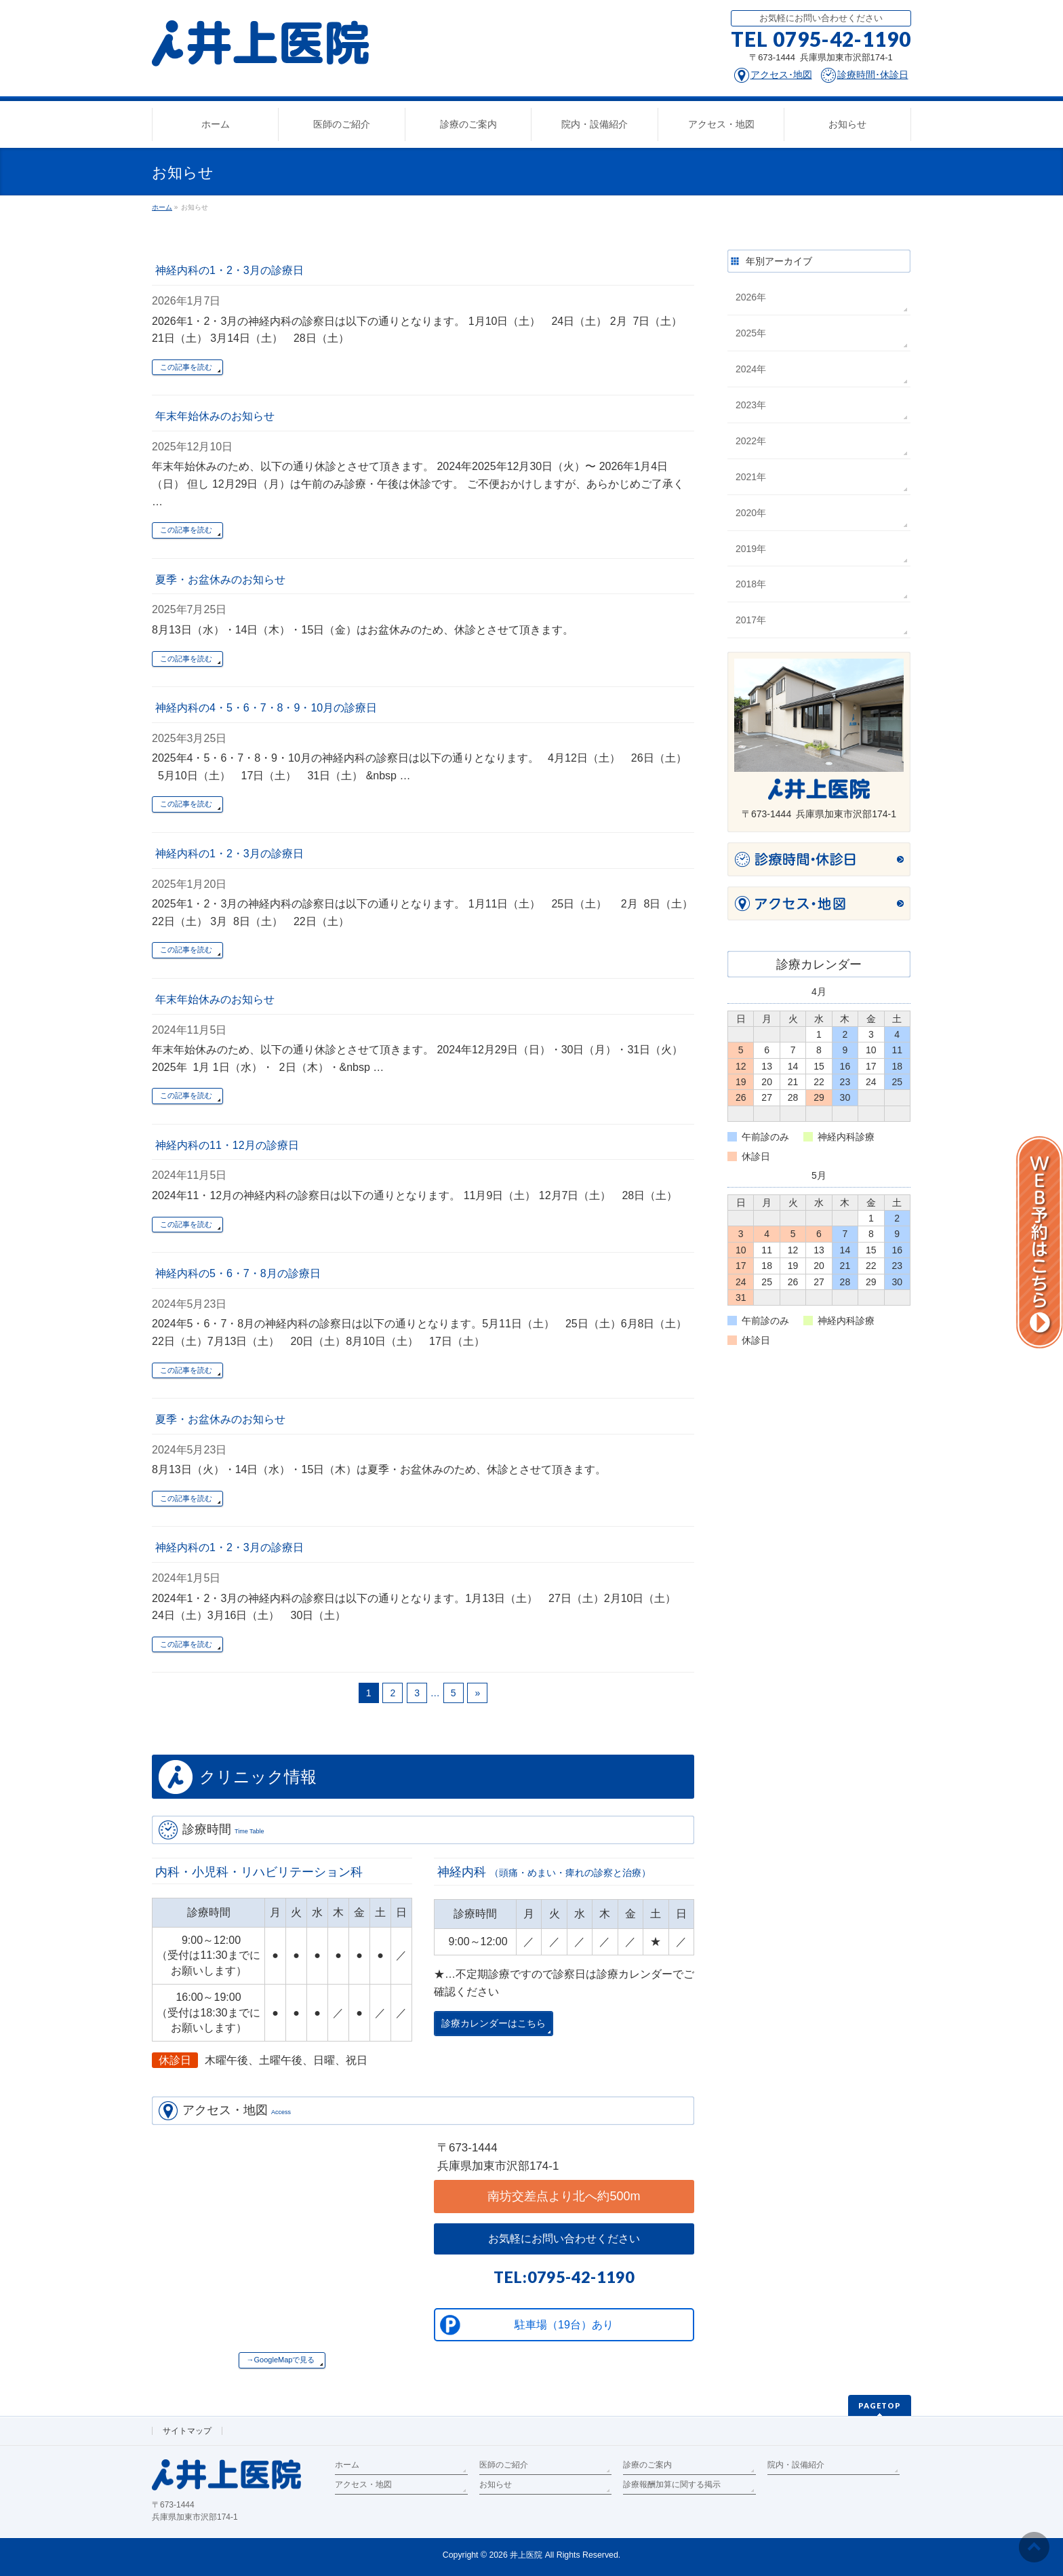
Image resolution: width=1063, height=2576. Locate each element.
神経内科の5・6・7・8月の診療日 (238, 1273)
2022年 (751, 440)
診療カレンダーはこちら (493, 2023)
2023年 (751, 404)
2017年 (751, 619)
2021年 (751, 476)
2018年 (751, 584)
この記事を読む (186, 367)
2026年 (751, 297)
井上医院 (526, 2555)
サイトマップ (187, 2431)
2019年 (751, 548)
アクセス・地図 (363, 2484)
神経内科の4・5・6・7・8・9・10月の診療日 (266, 708)
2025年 (751, 333)
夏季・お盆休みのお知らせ (220, 579)
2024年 (751, 369)
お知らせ (495, 2484)
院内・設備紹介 (795, 2465)
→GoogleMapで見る (281, 2360)
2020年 (751, 512)
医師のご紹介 (503, 2465)
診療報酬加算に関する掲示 (672, 2484)
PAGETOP (879, 2405)
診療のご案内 (647, 2465)
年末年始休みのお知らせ (215, 416)
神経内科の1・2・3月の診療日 (229, 270)
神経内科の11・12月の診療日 (227, 1145)
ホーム (347, 2465)
